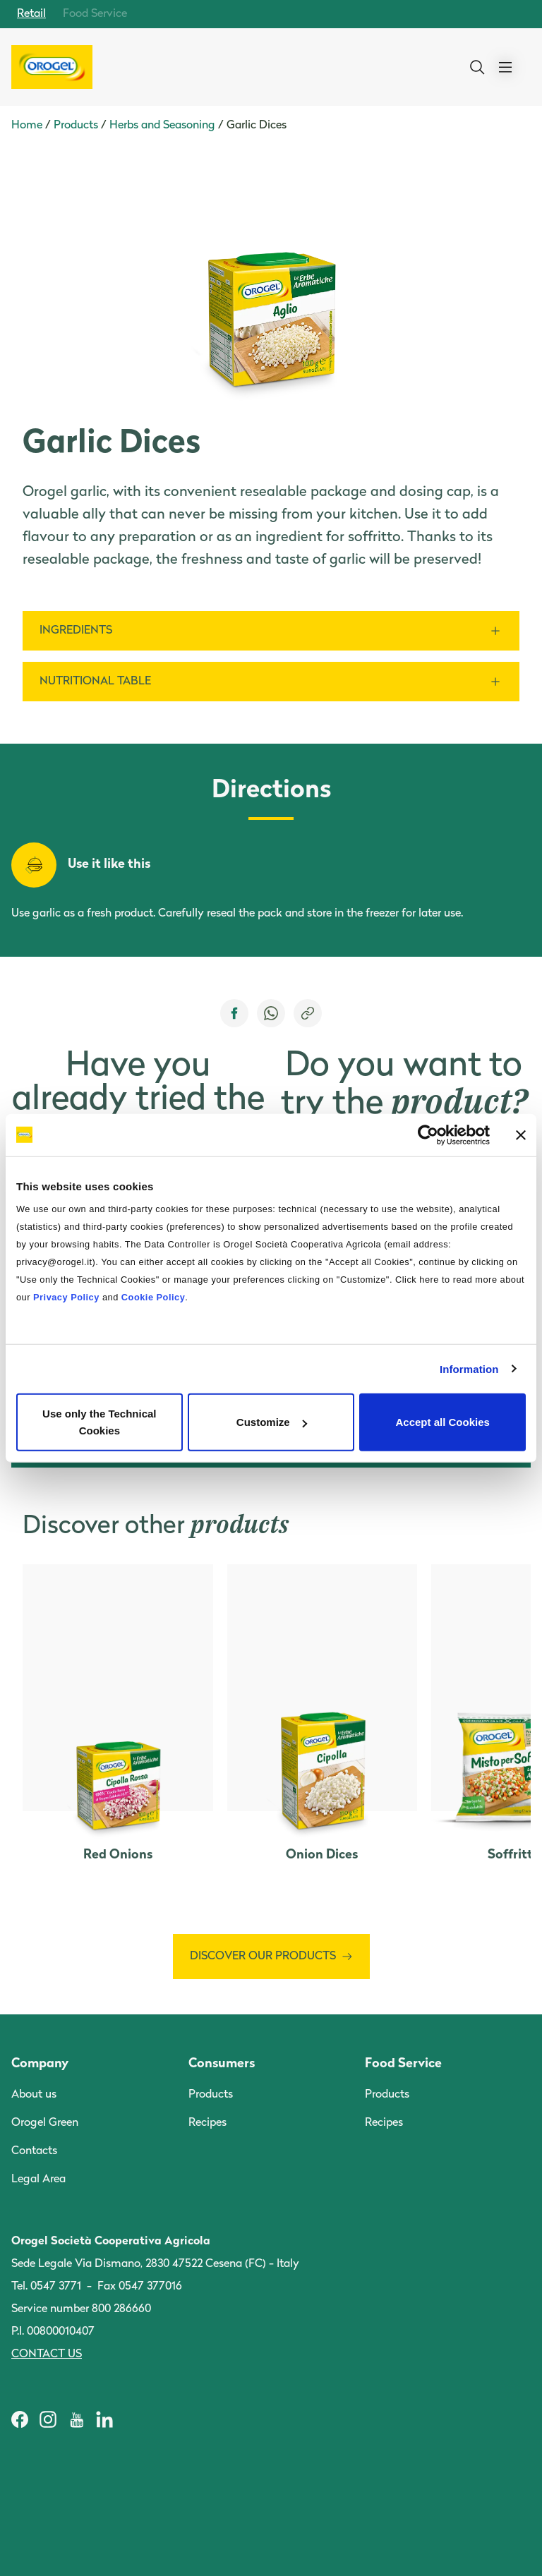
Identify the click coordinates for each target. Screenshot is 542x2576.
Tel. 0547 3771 (46, 2286)
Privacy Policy (66, 1297)
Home (26, 125)
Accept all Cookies (442, 1422)
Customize (271, 1422)
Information (469, 1368)
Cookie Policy (153, 1297)
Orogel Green (44, 2123)
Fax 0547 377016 (139, 2286)
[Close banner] (521, 1134)
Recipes (207, 2123)
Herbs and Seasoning (162, 125)
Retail (31, 14)
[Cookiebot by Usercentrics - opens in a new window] (428, 1134)
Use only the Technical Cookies (99, 1422)
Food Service (95, 14)
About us (33, 2094)
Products (76, 125)
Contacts (34, 2151)
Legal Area (38, 2179)
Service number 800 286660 (81, 2309)
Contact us (46, 2354)
